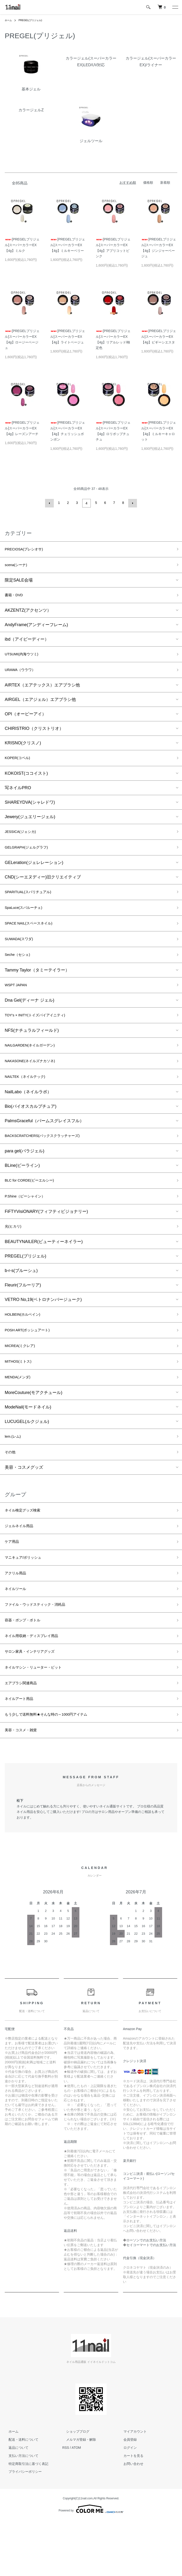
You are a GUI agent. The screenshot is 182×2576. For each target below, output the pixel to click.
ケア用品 (13, 1581)
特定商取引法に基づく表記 (25, 2519)
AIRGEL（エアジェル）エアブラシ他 (40, 705)
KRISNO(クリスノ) (23, 748)
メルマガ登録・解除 (77, 2495)
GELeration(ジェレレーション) (34, 871)
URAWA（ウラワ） (23, 674)
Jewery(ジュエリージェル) (30, 823)
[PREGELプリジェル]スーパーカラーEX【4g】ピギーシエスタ (158, 336)
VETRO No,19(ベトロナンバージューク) (43, 1326)
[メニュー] (175, 7)
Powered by (91, 2564)
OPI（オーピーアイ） (25, 719)
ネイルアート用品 (22, 1751)
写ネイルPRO (18, 794)
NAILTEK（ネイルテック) (29, 1098)
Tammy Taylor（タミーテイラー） (37, 985)
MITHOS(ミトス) (21, 1393)
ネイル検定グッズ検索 (26, 1547)
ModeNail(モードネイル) (28, 1440)
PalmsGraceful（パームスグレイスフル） (44, 1143)
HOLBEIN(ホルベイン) (26, 1342)
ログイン (126, 2504)
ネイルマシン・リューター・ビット (39, 1717)
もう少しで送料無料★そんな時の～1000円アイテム (54, 1768)
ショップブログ (74, 2487)
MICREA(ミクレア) (23, 1376)
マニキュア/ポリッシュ (27, 1598)
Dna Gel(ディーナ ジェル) (29, 1017)
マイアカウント (131, 2487)
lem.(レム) (14, 1471)
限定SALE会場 (19, 581)
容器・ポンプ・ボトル (26, 1666)
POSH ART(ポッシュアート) (32, 1359)
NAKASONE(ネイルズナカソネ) (35, 1081)
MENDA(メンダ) (20, 1410)
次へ (131, 503)
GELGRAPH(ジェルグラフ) (31, 856)
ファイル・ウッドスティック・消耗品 (41, 1649)
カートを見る (130, 2511)
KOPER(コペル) (20, 764)
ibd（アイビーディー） (27, 642)
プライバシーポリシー (21, 2527)
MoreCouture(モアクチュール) (33, 1426)
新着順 (165, 182)
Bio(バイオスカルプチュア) (30, 1128)
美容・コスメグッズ (24, 1503)
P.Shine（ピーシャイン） (29, 1221)
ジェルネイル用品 (22, 1564)
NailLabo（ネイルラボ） (28, 1114)
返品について (15, 2504)
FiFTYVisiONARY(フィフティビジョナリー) (46, 1237)
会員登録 (126, 2495)
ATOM (76, 2504)
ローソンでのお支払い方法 (146, 2296)
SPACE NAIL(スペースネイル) (33, 936)
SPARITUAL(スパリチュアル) (33, 902)
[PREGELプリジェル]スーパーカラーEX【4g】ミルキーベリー (67, 245)
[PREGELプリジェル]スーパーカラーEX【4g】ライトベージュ (67, 336)
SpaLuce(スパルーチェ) (27, 918)
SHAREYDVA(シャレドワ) (30, 809)
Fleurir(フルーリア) (23, 1312)
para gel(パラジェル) (24, 1174)
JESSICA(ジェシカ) (23, 839)
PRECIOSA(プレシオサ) (28, 548)
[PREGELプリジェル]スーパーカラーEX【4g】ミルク (22, 245)
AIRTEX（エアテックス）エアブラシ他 (42, 690)
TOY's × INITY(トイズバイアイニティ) (41, 1032)
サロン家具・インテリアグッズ (34, 1700)
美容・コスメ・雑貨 (24, 1785)
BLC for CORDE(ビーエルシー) (34, 1204)
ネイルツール (17, 1632)
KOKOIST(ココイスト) (26, 780)
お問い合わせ (130, 2519)
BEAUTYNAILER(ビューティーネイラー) (44, 1269)
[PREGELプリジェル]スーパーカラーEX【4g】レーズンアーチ (22, 428)
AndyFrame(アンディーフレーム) (36, 627)
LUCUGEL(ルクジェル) (27, 1455)
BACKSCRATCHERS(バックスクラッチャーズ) (50, 1158)
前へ (50, 503)
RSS (65, 2504)
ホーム (9, 20)
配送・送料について (20, 2495)
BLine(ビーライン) (22, 1189)
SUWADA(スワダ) (22, 953)
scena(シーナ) (18, 565)
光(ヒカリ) (15, 1253)
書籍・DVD (16, 597)
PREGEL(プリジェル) (34, 20)
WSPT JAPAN (18, 1001)
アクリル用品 (17, 1615)
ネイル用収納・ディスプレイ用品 (37, 1683)
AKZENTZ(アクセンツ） (28, 613)
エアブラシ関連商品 (24, 1734)
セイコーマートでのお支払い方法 (151, 2301)
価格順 (148, 182)
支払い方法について (20, 2511)
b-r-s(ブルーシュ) (21, 1297)
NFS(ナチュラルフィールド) (32, 1048)
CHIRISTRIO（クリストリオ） (34, 734)
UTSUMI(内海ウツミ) (25, 657)
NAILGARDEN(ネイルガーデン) (35, 1064)
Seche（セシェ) (20, 969)
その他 (11, 1488)
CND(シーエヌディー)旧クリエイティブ (43, 886)
